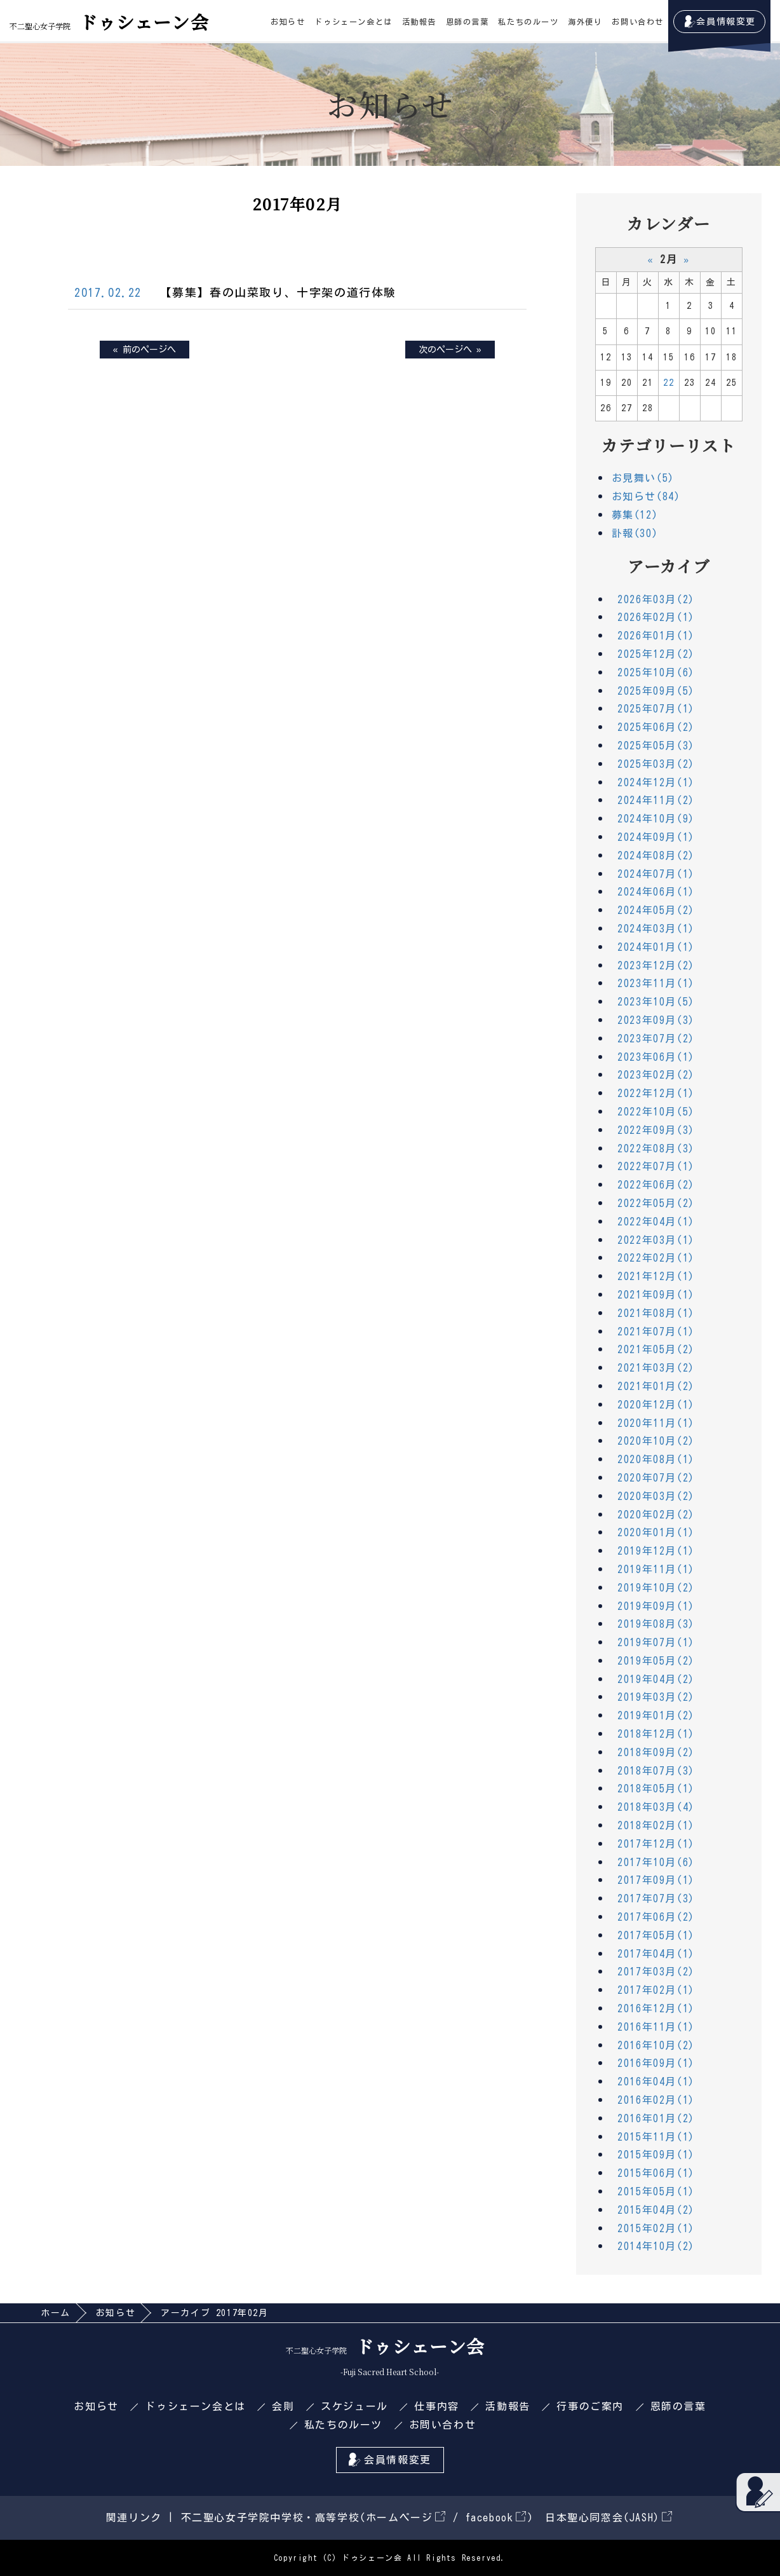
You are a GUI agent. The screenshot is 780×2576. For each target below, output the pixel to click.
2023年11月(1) (656, 983)
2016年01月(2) (656, 2118)
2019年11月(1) (656, 1569)
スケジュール (354, 2406)
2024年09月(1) (656, 837)
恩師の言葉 (467, 21)
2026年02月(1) (656, 617)
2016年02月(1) (656, 2100)
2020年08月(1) (656, 1459)
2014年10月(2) (656, 2246)
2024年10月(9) (656, 819)
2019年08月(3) (656, 1624)
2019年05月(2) (656, 1661)
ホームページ (405, 2517)
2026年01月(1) (656, 635)
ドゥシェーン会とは (353, 21)
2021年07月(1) (656, 1331)
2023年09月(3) (656, 1020)
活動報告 (419, 21)
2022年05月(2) (656, 1203)
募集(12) (635, 515)
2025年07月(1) (656, 709)
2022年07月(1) (656, 1166)
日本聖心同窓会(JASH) (608, 2517)
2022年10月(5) (656, 1112)
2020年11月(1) (656, 1423)
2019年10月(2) (656, 1588)
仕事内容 (436, 2406)
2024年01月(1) (656, 947)
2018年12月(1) (656, 1734)
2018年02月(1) (656, 1825)
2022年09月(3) (656, 1130)
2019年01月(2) (656, 1715)
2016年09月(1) (656, 2063)
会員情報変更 (726, 21)
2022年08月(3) (656, 1148)
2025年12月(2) (656, 654)
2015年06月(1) (656, 2173)
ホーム (56, 2312)
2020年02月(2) (656, 1514)
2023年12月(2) (656, 965)
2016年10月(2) (656, 2045)
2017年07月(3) (656, 1898)
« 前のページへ (144, 349)
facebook (496, 2517)
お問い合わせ (638, 21)
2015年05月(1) (656, 2191)
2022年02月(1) (656, 1258)
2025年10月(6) (656, 672)
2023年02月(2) (656, 1075)
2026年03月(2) (656, 599)
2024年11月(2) (656, 800)
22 (668, 382)
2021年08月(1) (656, 1313)
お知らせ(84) (646, 496)
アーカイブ (668, 565)
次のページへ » (450, 349)
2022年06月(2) (656, 1185)
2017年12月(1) (656, 1844)
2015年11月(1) (656, 2137)
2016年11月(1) (656, 2027)
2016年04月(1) (656, 2081)
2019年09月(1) (656, 1606)
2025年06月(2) (656, 727)
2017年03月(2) (656, 1971)
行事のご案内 (590, 2406)
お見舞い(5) (643, 478)
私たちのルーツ (528, 21)
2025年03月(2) (656, 764)
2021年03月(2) (656, 1368)
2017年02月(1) (656, 1990)
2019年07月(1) (656, 1642)
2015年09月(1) (656, 2155)
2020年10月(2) (656, 1441)
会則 (283, 2406)
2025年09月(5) (656, 691)
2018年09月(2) (656, 1752)
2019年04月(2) (656, 1679)
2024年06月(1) (656, 892)
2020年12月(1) (656, 1405)
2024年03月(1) (656, 928)
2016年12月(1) (656, 2008)
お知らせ (288, 21)
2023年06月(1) (656, 1057)
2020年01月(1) (656, 1532)
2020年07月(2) (656, 1478)
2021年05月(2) (656, 1349)
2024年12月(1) (656, 782)
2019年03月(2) (656, 1697)
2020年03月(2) (656, 1496)
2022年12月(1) (656, 1093)
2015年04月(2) (656, 2210)
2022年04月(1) (656, 1221)
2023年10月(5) (656, 1002)
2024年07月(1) (656, 874)
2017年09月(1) (656, 1880)
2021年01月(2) (656, 1386)
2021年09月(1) (656, 1295)
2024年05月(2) (656, 910)
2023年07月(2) (656, 1038)
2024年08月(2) (656, 855)
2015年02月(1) (656, 2228)
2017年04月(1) (656, 1954)
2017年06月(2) (656, 1917)
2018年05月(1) (656, 1788)
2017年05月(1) (656, 1935)
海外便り (585, 21)
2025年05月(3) (656, 745)
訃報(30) (635, 533)
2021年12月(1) (656, 1276)
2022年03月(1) (656, 1240)
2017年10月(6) (656, 1862)
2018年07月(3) (656, 1771)
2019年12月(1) (656, 1551)
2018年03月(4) (656, 1807)
